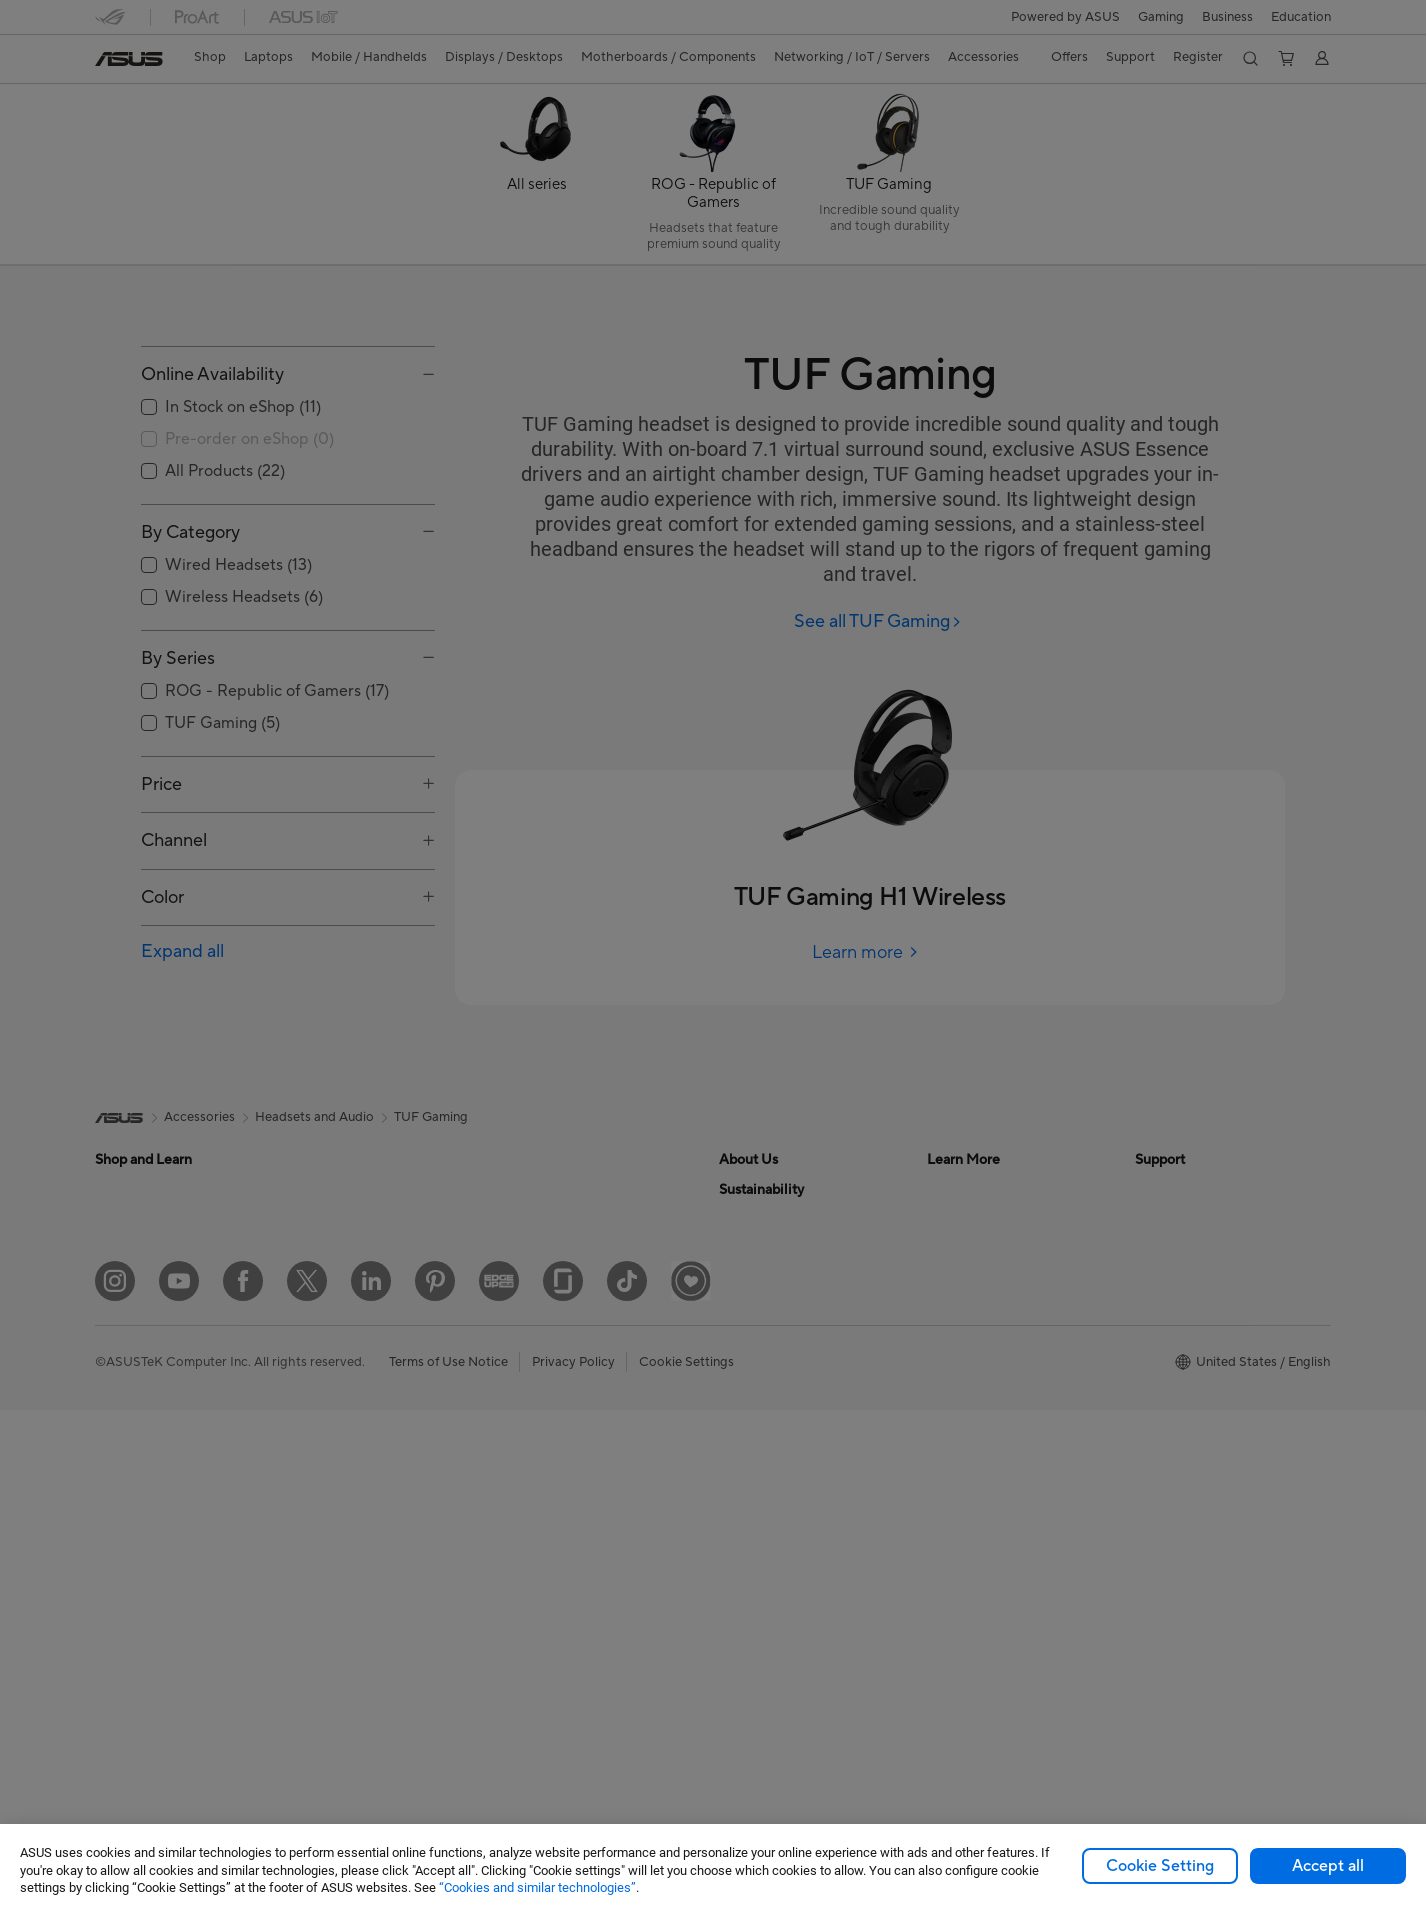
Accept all (1328, 1866)
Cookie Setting (1160, 1866)
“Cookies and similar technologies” (537, 1887)
